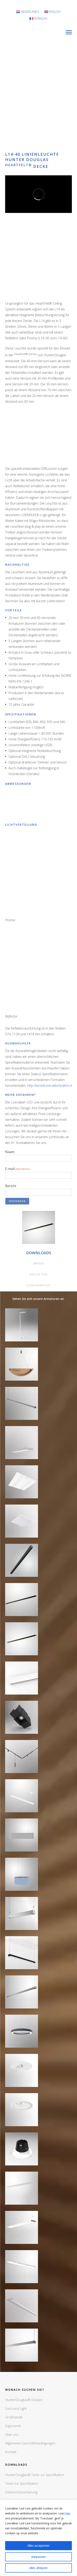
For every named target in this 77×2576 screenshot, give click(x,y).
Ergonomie (13, 2426)
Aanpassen (38, 2557)
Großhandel (14, 2417)
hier (68, 2513)
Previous (11, 255)
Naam (9, 1152)
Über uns (11, 2434)
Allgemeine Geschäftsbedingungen (30, 2443)
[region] (38, 2538)
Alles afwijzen (38, 2568)
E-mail (17, 1169)
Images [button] (38, 1263)
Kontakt (10, 2452)
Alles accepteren (38, 2545)
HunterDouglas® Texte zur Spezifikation (34, 2475)
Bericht (10, 1186)
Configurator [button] (38, 1285)
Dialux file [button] (39, 1274)
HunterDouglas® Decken (23, 2400)
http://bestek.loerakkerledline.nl (49, 1085)
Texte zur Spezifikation (21, 2483)
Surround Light (16, 2408)
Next (65, 255)
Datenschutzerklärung (21, 2492)
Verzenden (17, 1201)
